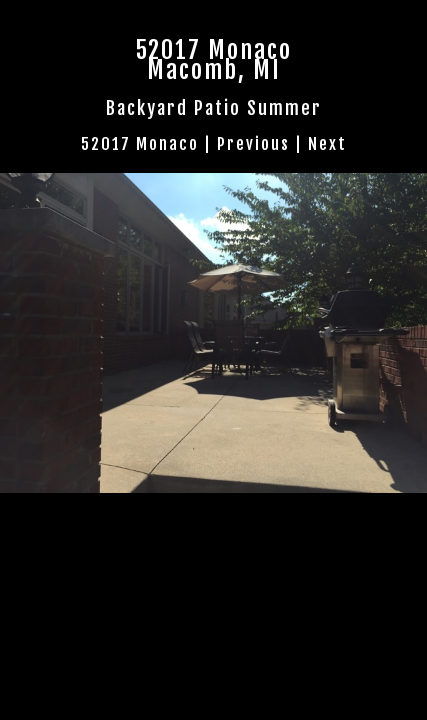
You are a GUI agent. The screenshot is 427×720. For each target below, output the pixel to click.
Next (327, 144)
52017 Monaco (140, 144)
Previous (253, 144)
